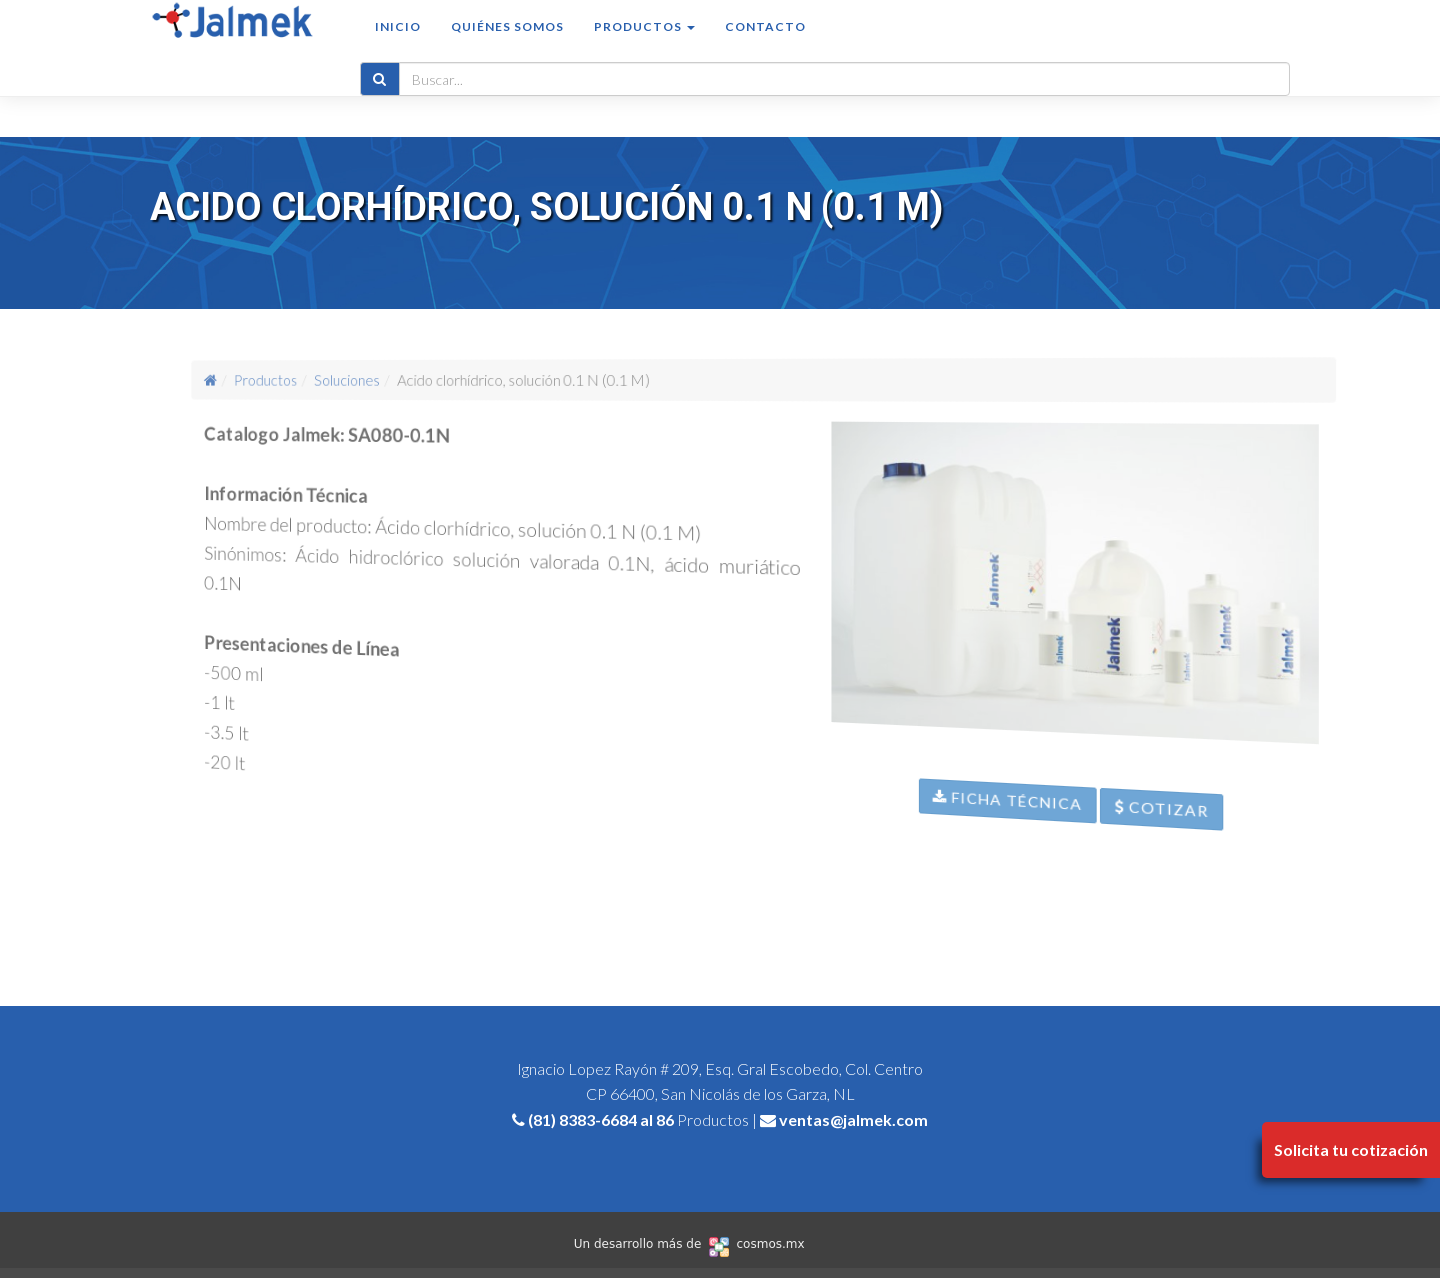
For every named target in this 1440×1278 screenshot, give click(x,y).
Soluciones (384, 379)
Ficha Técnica (1028, 836)
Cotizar (1213, 866)
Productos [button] (644, 46)
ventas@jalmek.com (853, 1119)
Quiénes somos (507, 46)
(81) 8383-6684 (582, 1119)
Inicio (398, 46)
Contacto (765, 46)
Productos (318, 379)
